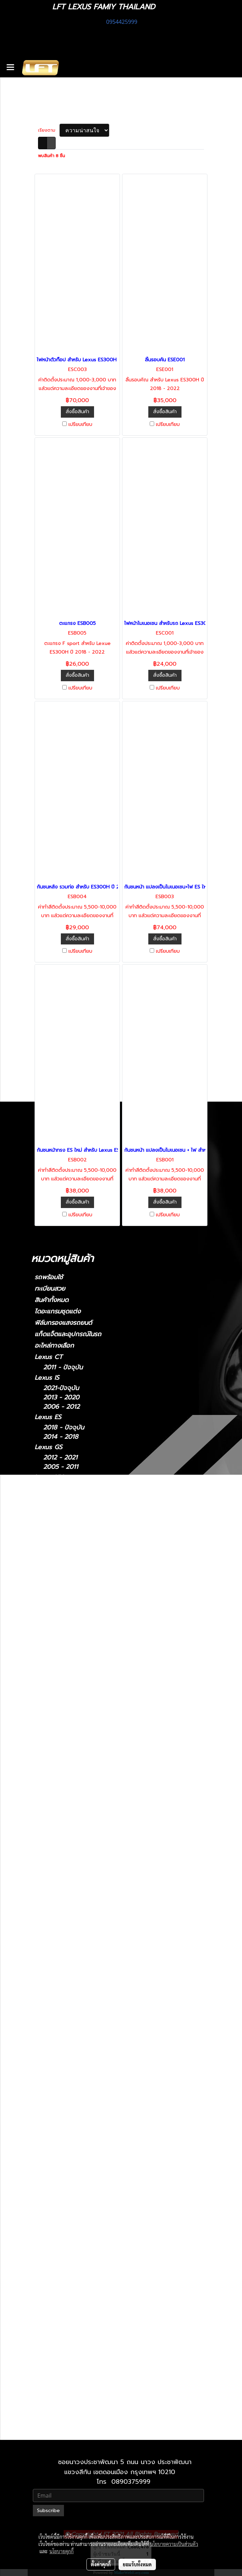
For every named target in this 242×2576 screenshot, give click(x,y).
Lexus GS (48, 1447)
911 (47, 1871)
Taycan (53, 1927)
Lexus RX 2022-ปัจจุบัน (85, 2355)
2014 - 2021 (60, 1487)
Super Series (62, 1978)
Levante (55, 2017)
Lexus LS (48, 1558)
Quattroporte (63, 2026)
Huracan (55, 1771)
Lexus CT (49, 1357)
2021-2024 (58, 1527)
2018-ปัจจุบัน (61, 1547)
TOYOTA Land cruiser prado (77, 1740)
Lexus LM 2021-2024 (82, 2178)
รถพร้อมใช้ (49, 1277)
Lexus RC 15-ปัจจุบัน (81, 2308)
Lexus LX (57, 2243)
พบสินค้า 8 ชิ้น (51, 156)
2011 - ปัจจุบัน (63, 1367)
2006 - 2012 (61, 1406)
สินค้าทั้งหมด (51, 1300)
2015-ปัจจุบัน (61, 1598)
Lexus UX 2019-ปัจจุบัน (85, 2373)
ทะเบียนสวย (50, 1288)
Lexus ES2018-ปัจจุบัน (83, 2084)
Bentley (46, 1791)
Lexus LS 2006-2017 (82, 2224)
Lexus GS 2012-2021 (81, 2122)
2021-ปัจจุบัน (61, 1388)
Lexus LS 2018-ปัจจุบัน (84, 2233)
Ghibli (51, 2036)
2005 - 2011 (60, 1467)
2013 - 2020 (61, 1397)
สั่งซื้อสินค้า (77, 411)
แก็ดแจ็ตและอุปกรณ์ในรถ (68, 1334)
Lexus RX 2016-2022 (82, 2345)
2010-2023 (58, 1698)
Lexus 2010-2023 (77, 2401)
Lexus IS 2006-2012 (81, 2150)
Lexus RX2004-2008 (82, 2327)
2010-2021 (58, 2431)
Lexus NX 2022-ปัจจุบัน (85, 2289)
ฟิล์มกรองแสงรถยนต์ (63, 1323)
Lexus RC (49, 1588)
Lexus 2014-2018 (77, 2094)
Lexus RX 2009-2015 (83, 2336)
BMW (42, 1708)
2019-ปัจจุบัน (61, 1668)
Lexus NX (49, 1477)
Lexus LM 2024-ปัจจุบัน (86, 2187)
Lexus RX (49, 1609)
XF (47, 1957)
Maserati (47, 1997)
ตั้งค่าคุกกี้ (101, 2564)
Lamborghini (53, 1752)
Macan (53, 1908)
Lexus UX (49, 1657)
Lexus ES (48, 1417)
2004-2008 (60, 1619)
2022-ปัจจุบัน (61, 1497)
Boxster (54, 1889)
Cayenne (56, 1917)
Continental (60, 1811)
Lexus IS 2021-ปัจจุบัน (83, 2140)
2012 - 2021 (60, 1457)
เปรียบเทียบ (80, 424)
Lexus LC (48, 1537)
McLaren (47, 1967)
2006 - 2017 (61, 1577)
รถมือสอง (48, 2046)
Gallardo (55, 1781)
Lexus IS (47, 1377)
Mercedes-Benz (58, 1840)
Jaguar (44, 1937)
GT (56, 1829)
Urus (50, 1762)
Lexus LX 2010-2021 (82, 2252)
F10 (48, 1718)
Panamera (57, 1899)
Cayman (55, 1880)
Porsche (46, 1851)
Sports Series (63, 1987)
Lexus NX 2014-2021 (82, 2280)
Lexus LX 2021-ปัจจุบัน (85, 2261)
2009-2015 (59, 1628)
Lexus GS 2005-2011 (82, 2112)
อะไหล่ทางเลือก (54, 1345)
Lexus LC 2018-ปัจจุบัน (85, 2206)
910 (48, 1861)
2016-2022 (58, 1638)
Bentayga (57, 1801)
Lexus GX (49, 1678)
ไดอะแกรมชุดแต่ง (58, 1311)
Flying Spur (69, 1820)
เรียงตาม (48, 130)
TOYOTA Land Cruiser (67, 1729)
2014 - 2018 (60, 1437)
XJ (46, 1947)
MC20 (51, 2008)
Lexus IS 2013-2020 (81, 2159)
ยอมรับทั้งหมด (137, 2564)
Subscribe (48, 2510)
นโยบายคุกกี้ (61, 2551)
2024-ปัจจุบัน (61, 1517)
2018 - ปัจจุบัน (63, 1427)
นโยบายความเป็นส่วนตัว (174, 2544)
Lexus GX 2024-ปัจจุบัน (86, 2392)
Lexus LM (49, 1507)
